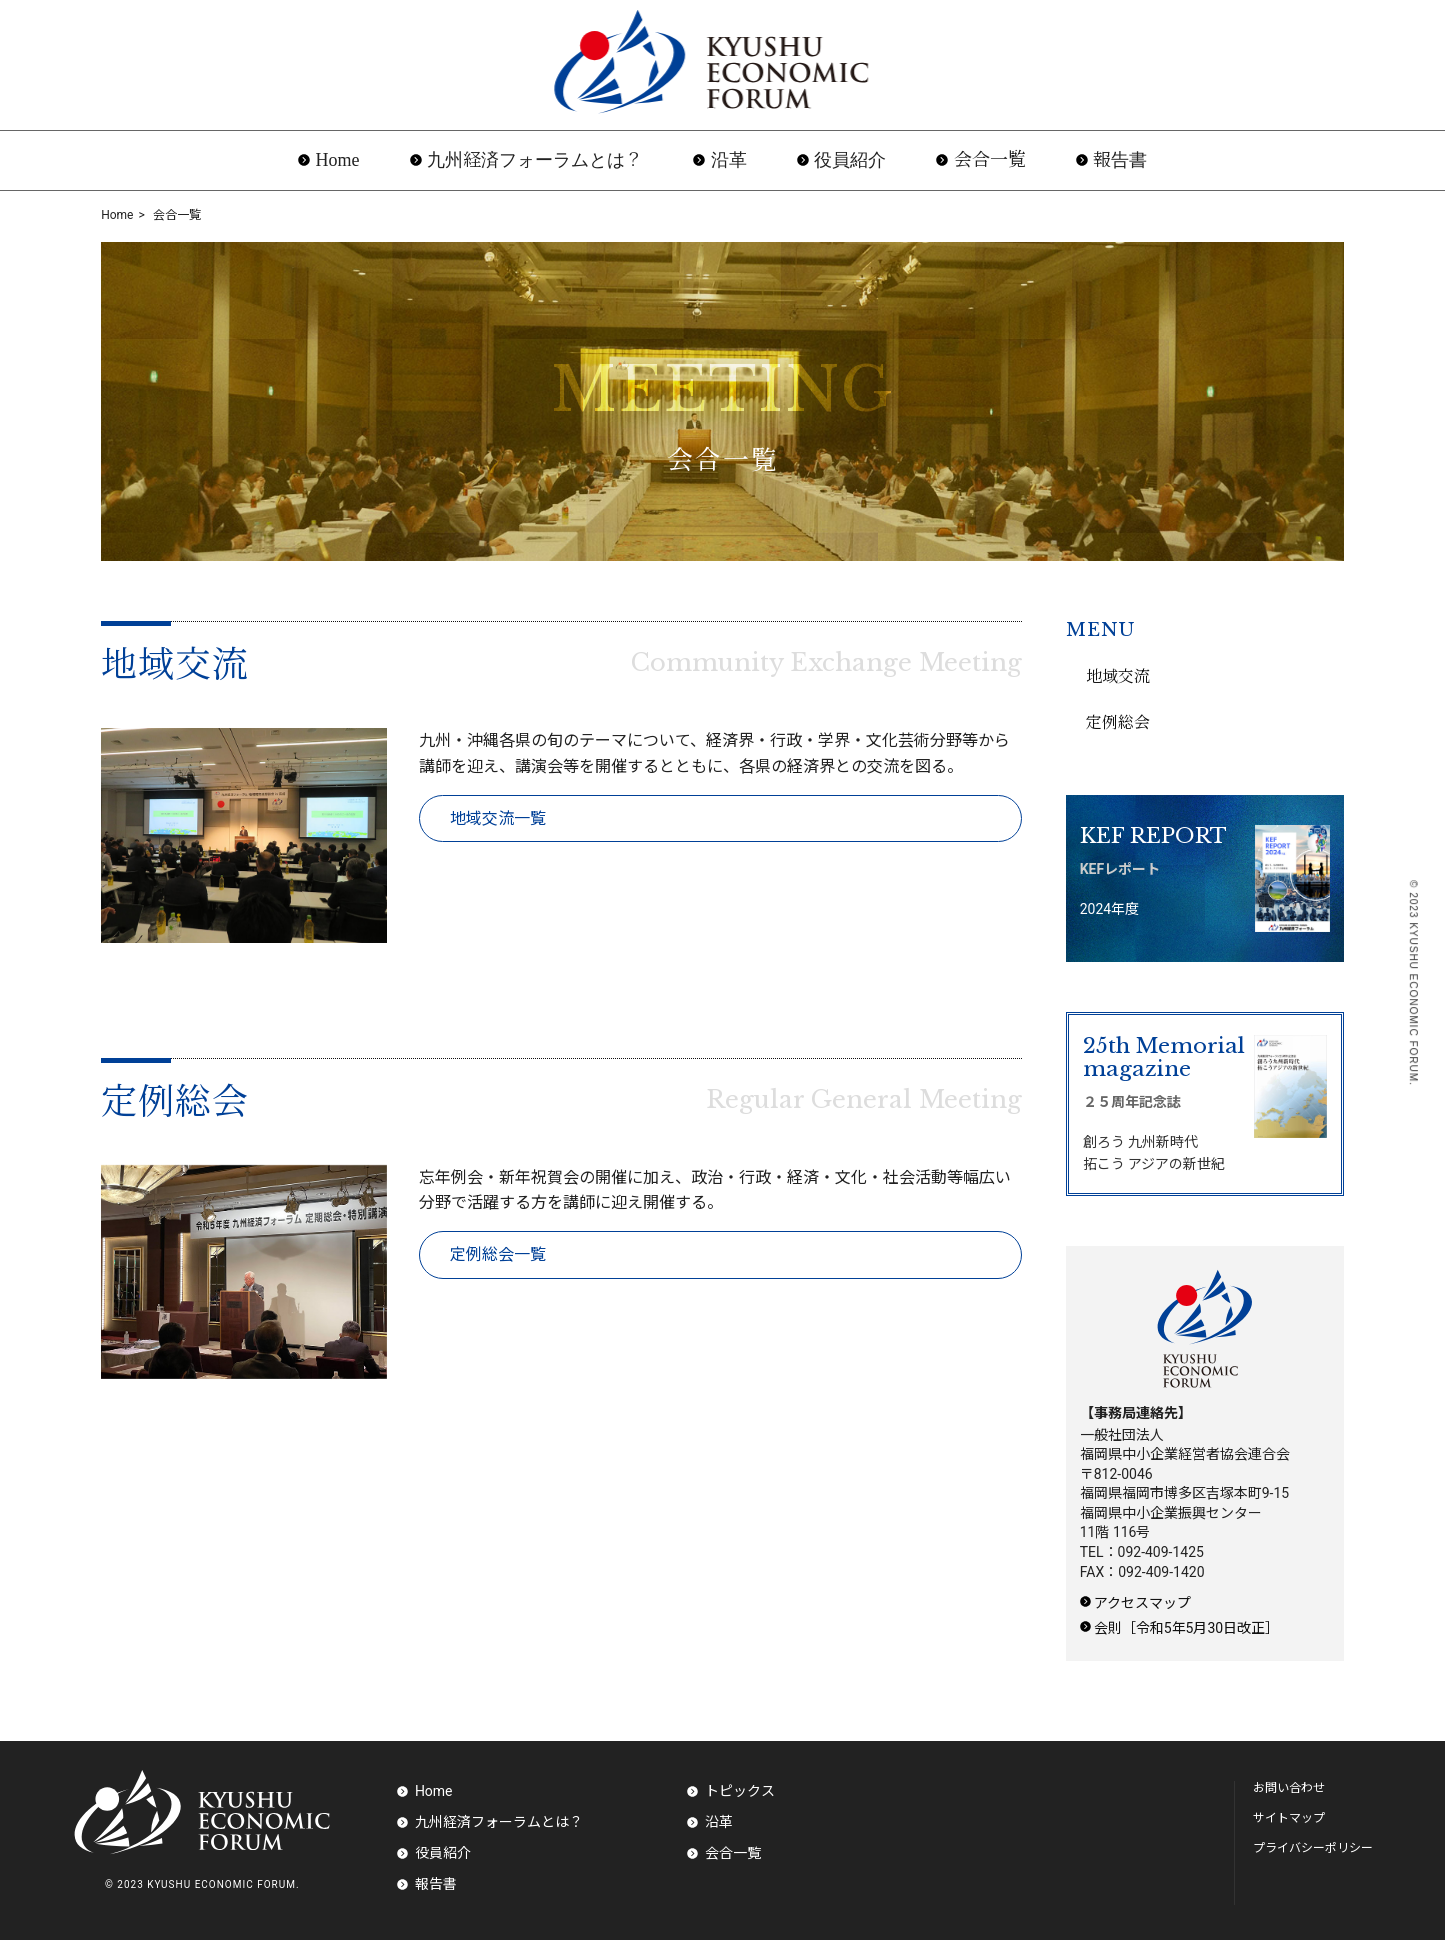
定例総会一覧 (498, 1254)
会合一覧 (990, 160)
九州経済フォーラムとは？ (535, 160)
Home (338, 160)
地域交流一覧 (498, 818)
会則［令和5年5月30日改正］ (1186, 1628)
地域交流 (175, 665)
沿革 (729, 160)
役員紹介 (850, 160)
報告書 (1120, 160)
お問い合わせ (1289, 1788)
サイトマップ (1289, 1818)
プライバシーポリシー (1313, 1848)
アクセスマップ (1142, 1603)
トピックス (740, 1791)
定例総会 (175, 1102)
